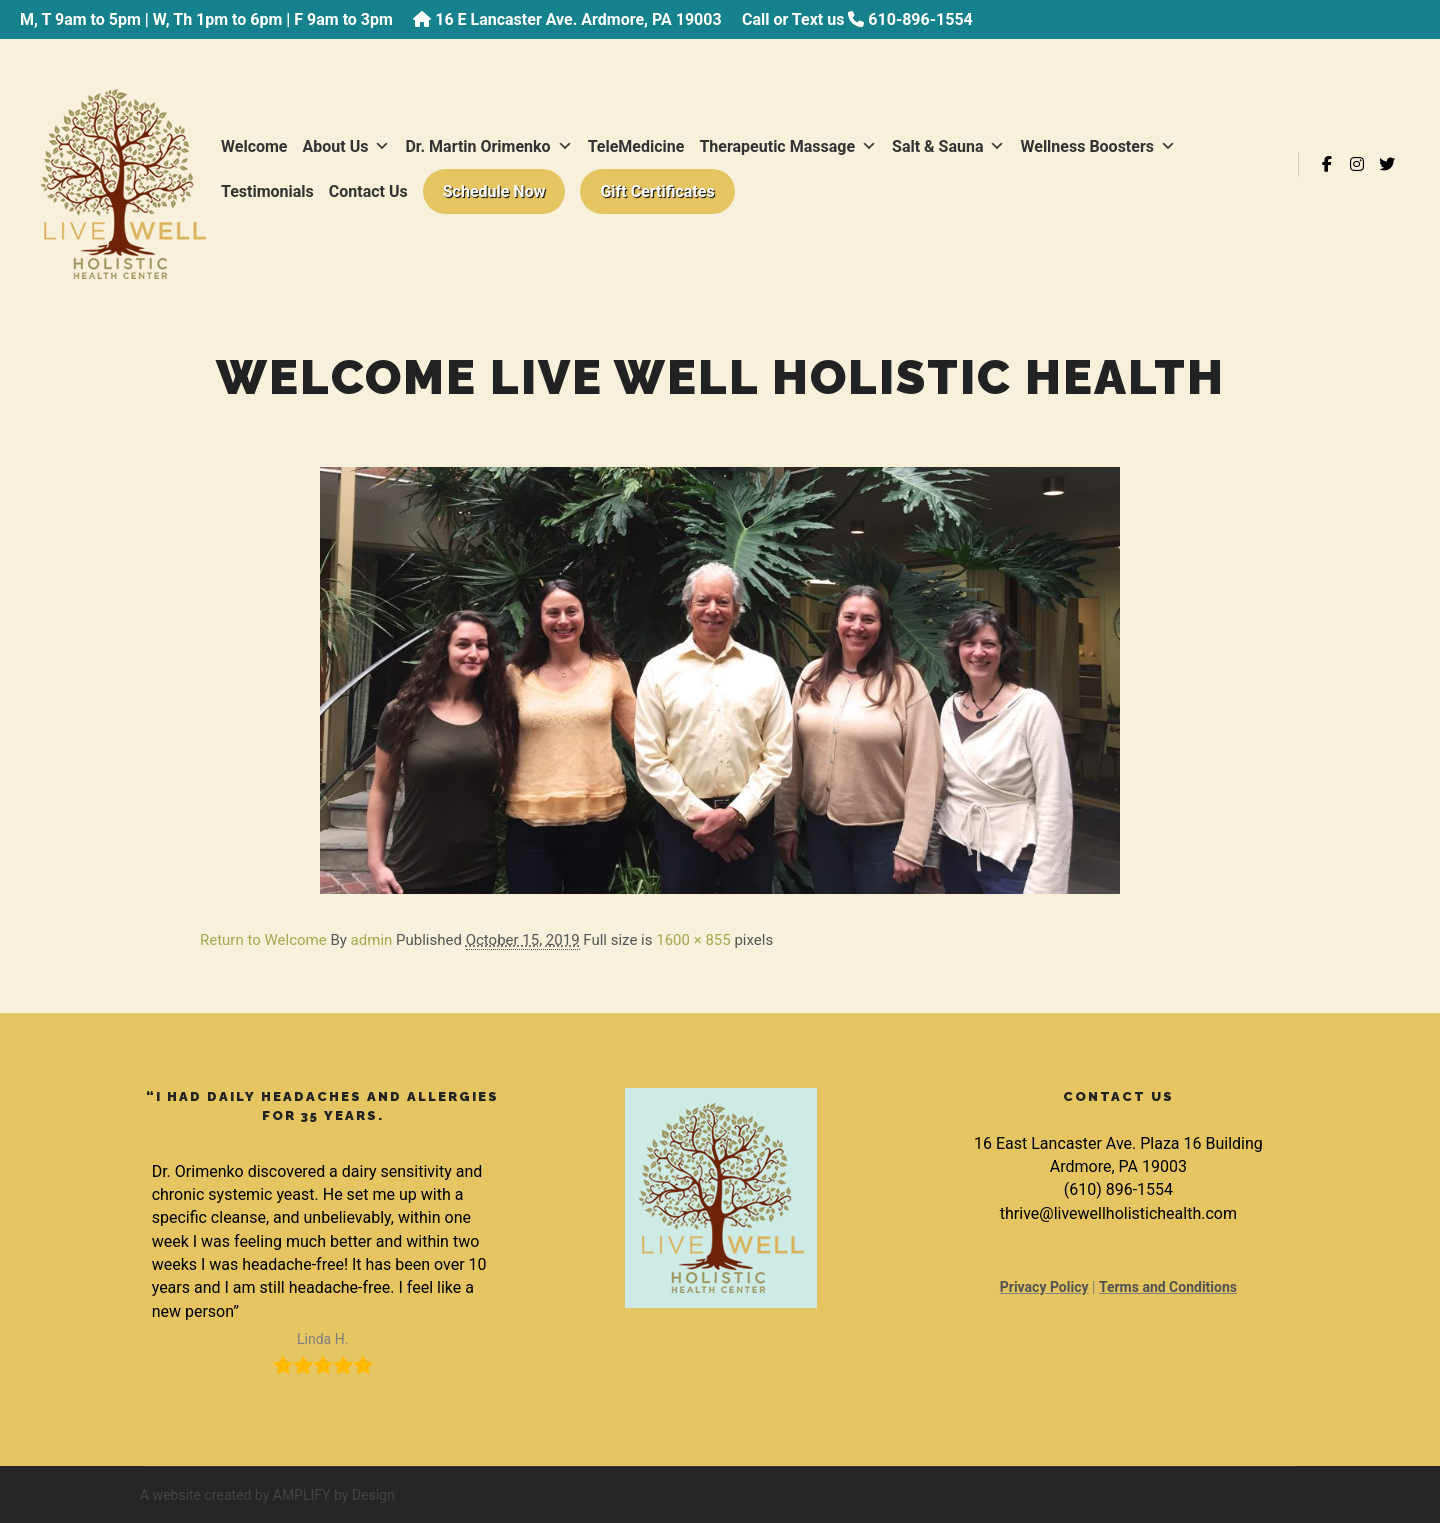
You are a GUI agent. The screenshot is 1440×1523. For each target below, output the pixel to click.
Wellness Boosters (1098, 146)
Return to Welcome (263, 940)
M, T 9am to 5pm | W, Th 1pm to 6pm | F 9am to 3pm (206, 19)
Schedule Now (494, 191)
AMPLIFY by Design (334, 1495)
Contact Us (368, 191)
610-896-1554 (920, 19)
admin (372, 940)
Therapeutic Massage (788, 146)
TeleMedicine (636, 146)
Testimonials (267, 191)
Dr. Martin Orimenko (488, 146)
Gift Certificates (657, 191)
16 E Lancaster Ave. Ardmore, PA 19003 (578, 19)
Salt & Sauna (948, 146)
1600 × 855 (693, 940)
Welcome (254, 146)
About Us (347, 146)
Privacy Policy (1044, 1287)
